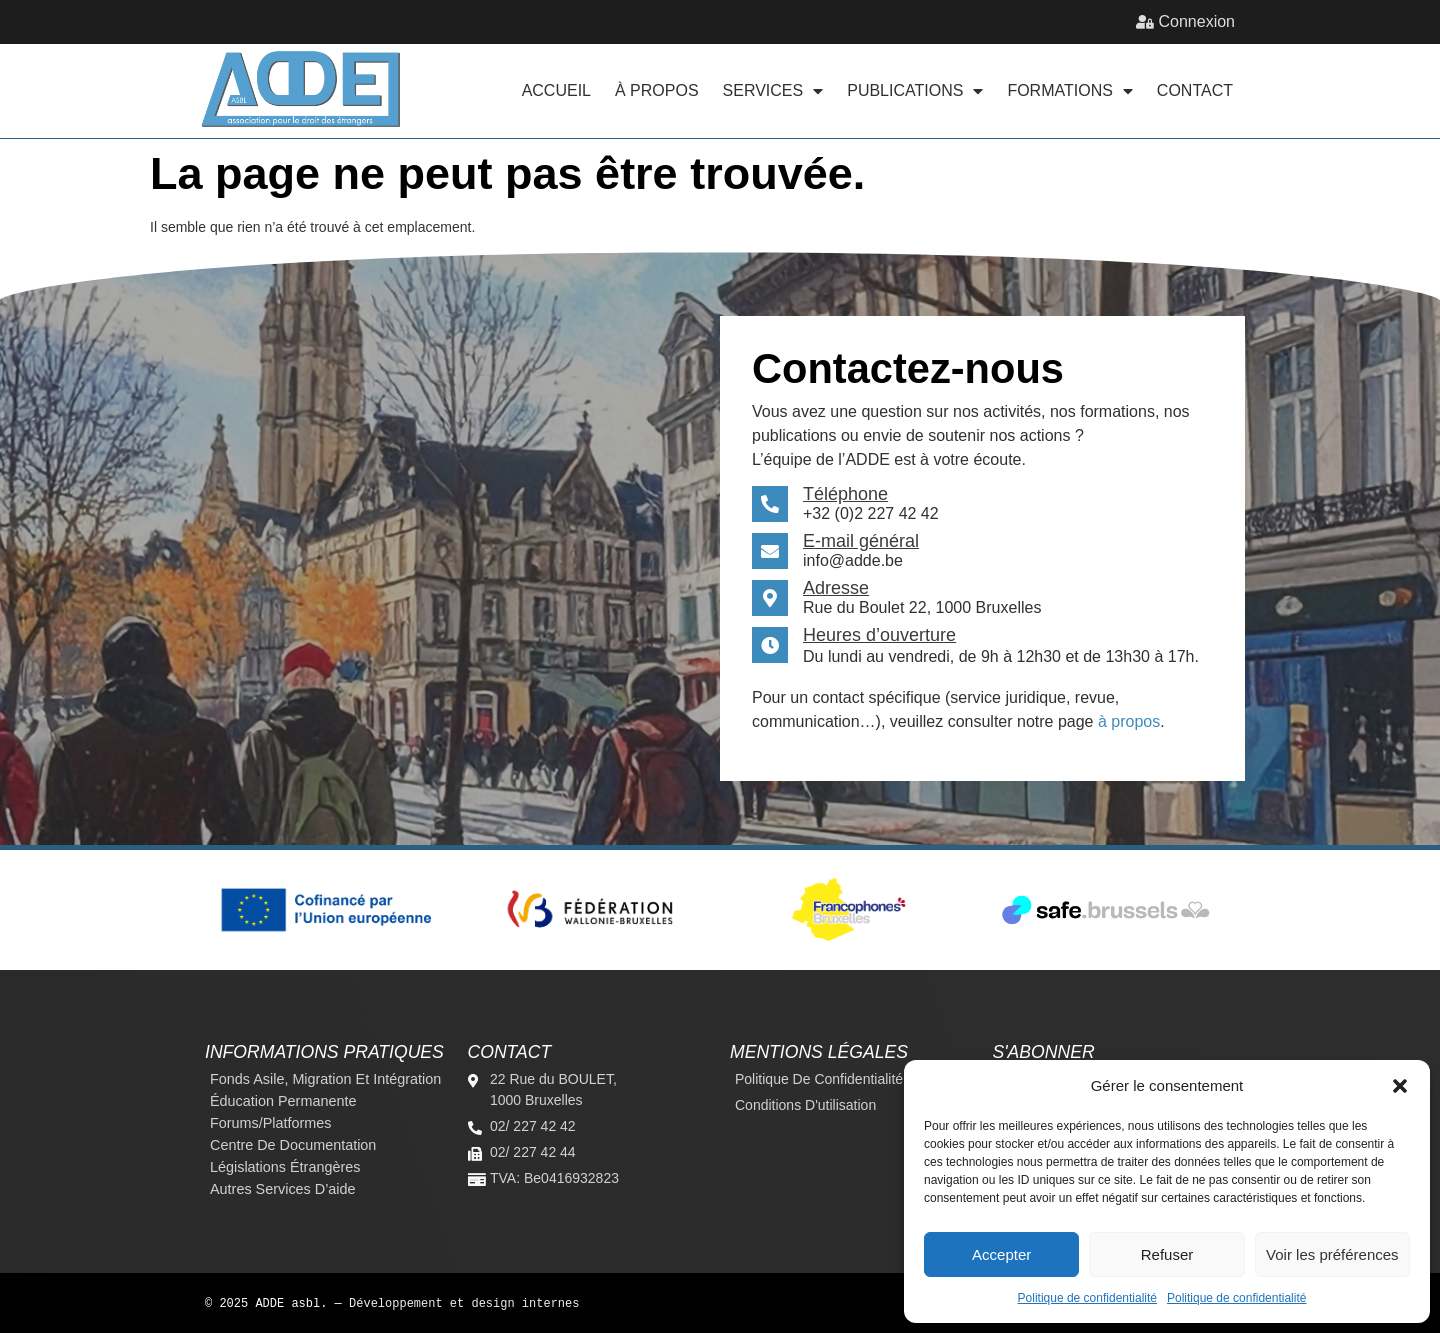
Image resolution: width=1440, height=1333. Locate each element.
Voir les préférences (1332, 1254)
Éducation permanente (283, 1101)
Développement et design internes (464, 1302)
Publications (915, 91)
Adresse (836, 588)
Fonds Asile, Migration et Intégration (325, 1079)
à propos (1129, 721)
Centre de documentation (293, 1145)
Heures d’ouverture (879, 635)
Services (773, 91)
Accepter (1001, 1254)
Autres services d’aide (283, 1189)
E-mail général (861, 541)
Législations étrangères (285, 1167)
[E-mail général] (770, 551)
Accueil (556, 90)
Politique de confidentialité (1087, 1298)
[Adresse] (770, 598)
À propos (657, 90)
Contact (1195, 90)
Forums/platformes (271, 1123)
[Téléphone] (770, 504)
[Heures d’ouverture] (770, 645)
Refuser (1167, 1254)
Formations (1069, 91)
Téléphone (845, 494)
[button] (1400, 1086)
